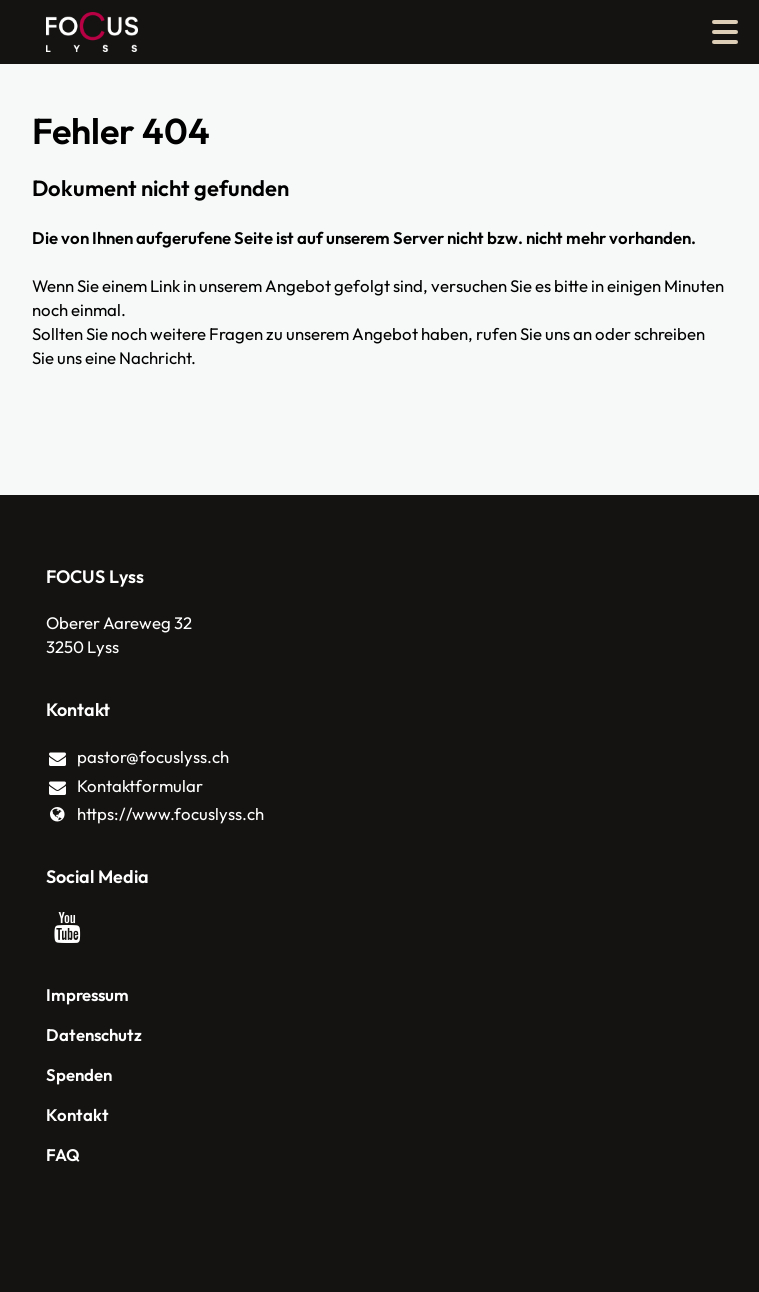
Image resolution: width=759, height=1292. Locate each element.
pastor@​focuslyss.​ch (138, 757)
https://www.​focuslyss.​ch (155, 814)
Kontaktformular (125, 786)
